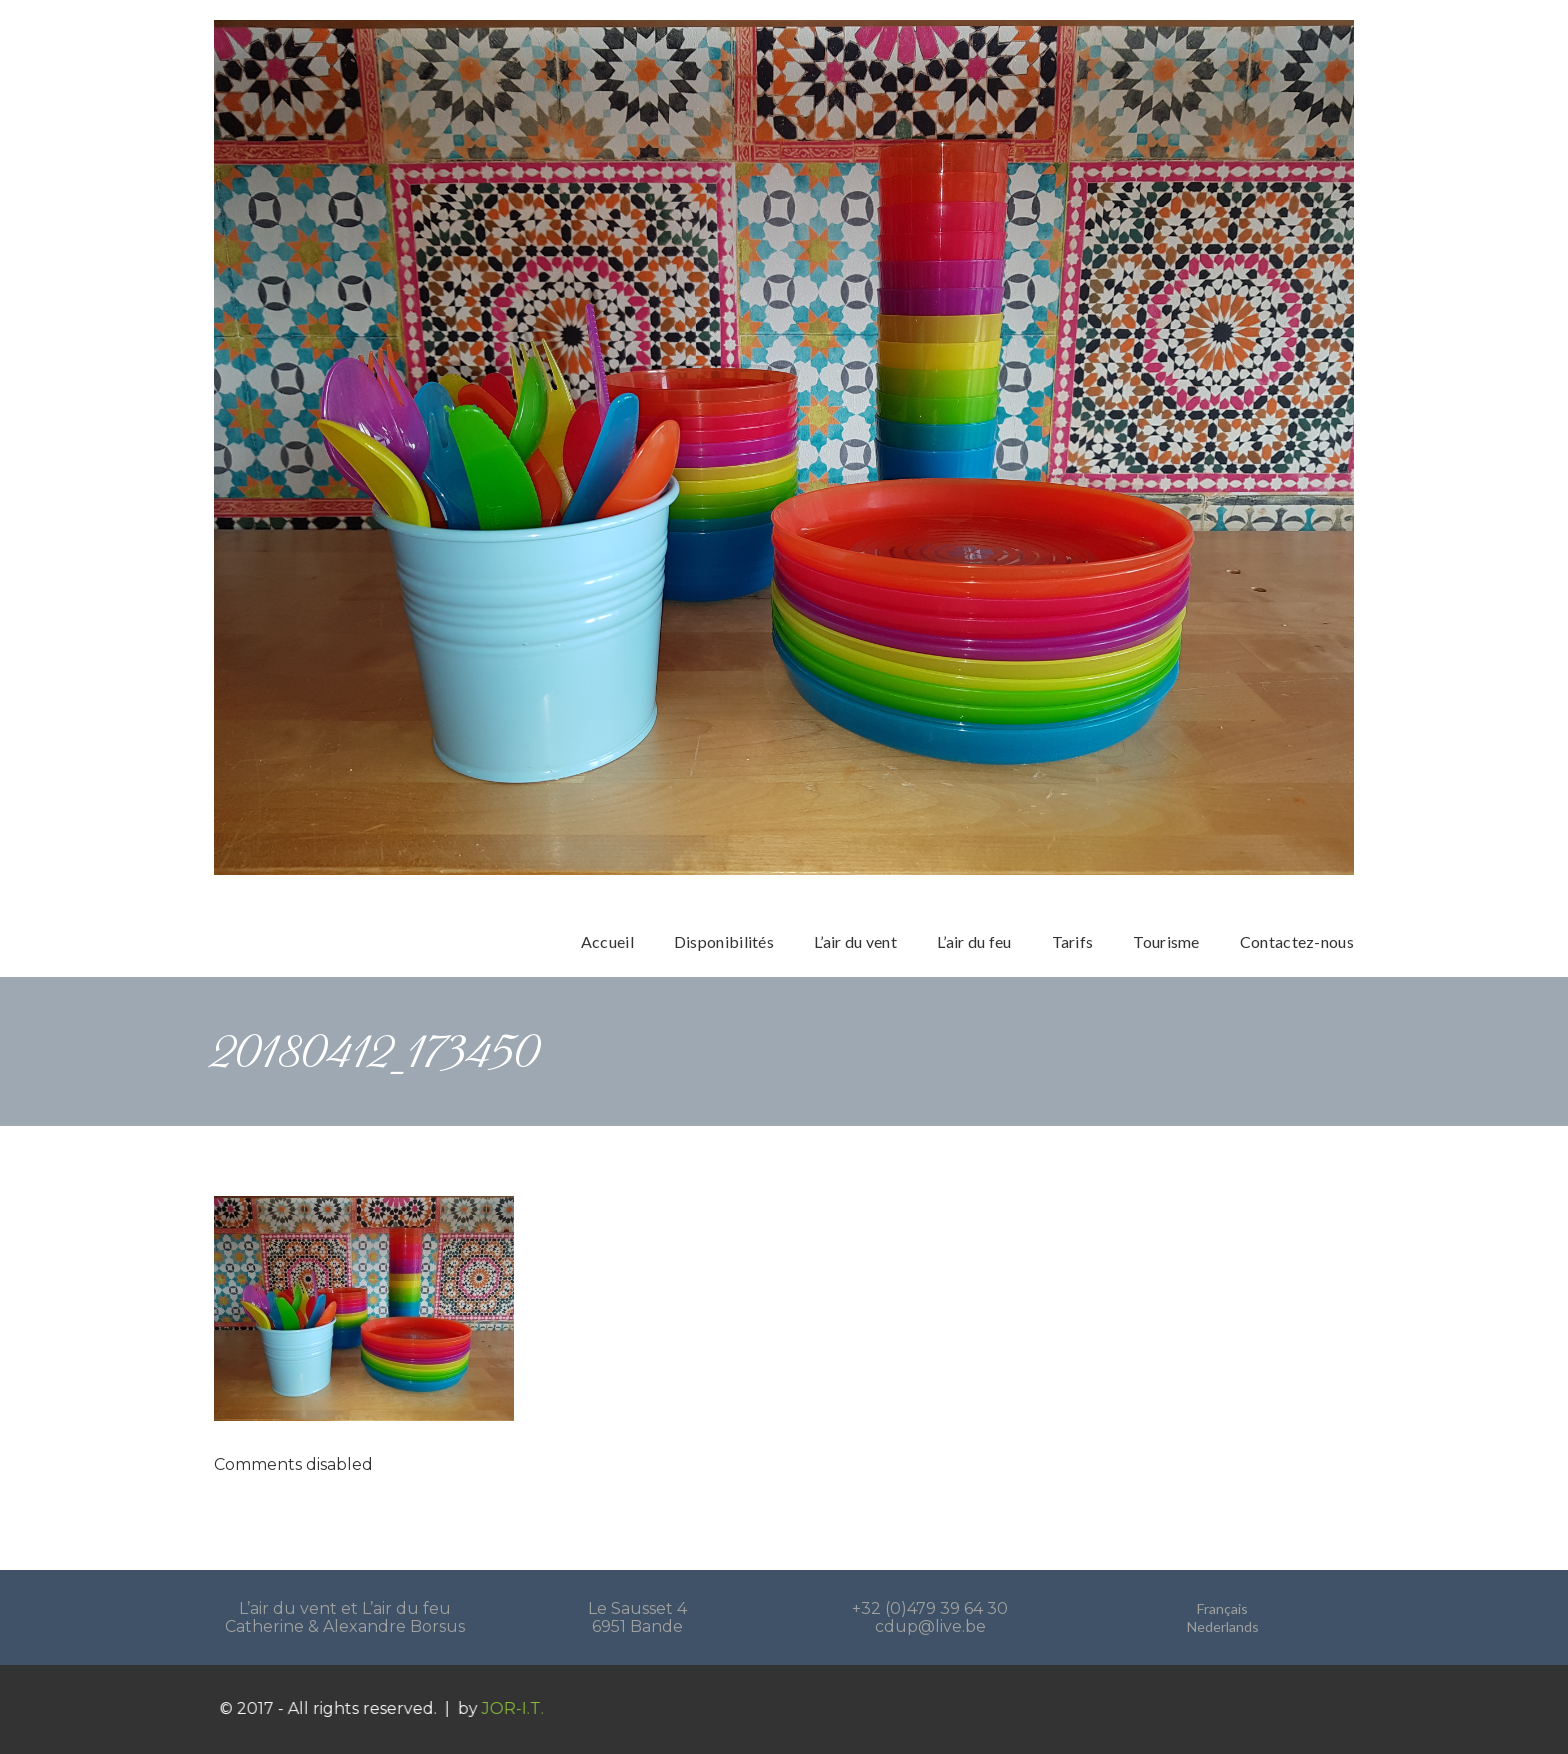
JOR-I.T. (529, 1708)
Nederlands (1223, 1626)
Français (1222, 1608)
